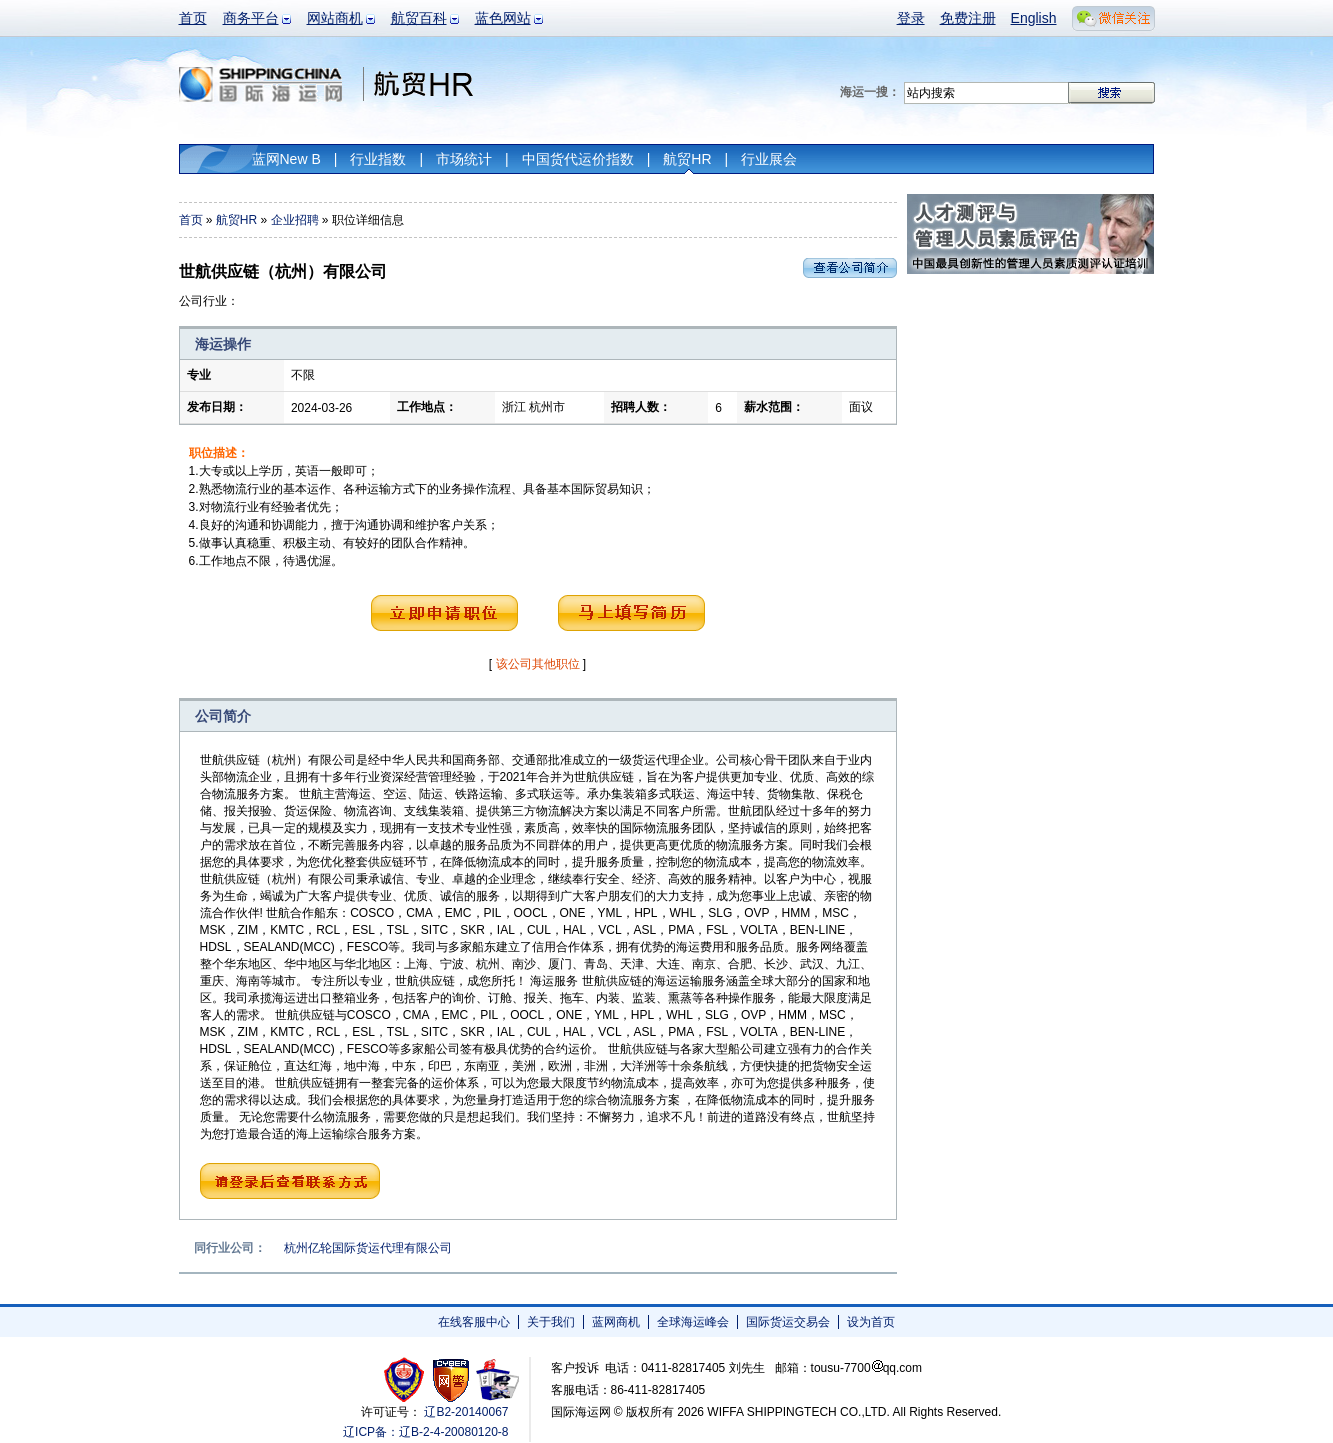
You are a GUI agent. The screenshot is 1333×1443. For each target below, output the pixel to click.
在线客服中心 (474, 1322)
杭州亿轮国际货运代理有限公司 (368, 1248)
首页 (193, 18)
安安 (496, 1379)
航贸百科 (419, 18)
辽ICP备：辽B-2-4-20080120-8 (425, 1432)
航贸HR (687, 159)
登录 (911, 18)
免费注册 (968, 18)
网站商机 (335, 18)
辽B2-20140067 (466, 1412)
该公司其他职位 (538, 664)
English (1034, 18)
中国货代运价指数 (578, 159)
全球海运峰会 (693, 1322)
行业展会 (769, 159)
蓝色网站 (503, 18)
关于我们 (551, 1322)
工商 (406, 1379)
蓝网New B (286, 159)
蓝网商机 (616, 1322)
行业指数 (378, 159)
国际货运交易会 (788, 1322)
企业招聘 (295, 220)
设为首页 (871, 1322)
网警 (451, 1379)
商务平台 (251, 18)
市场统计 (464, 159)
